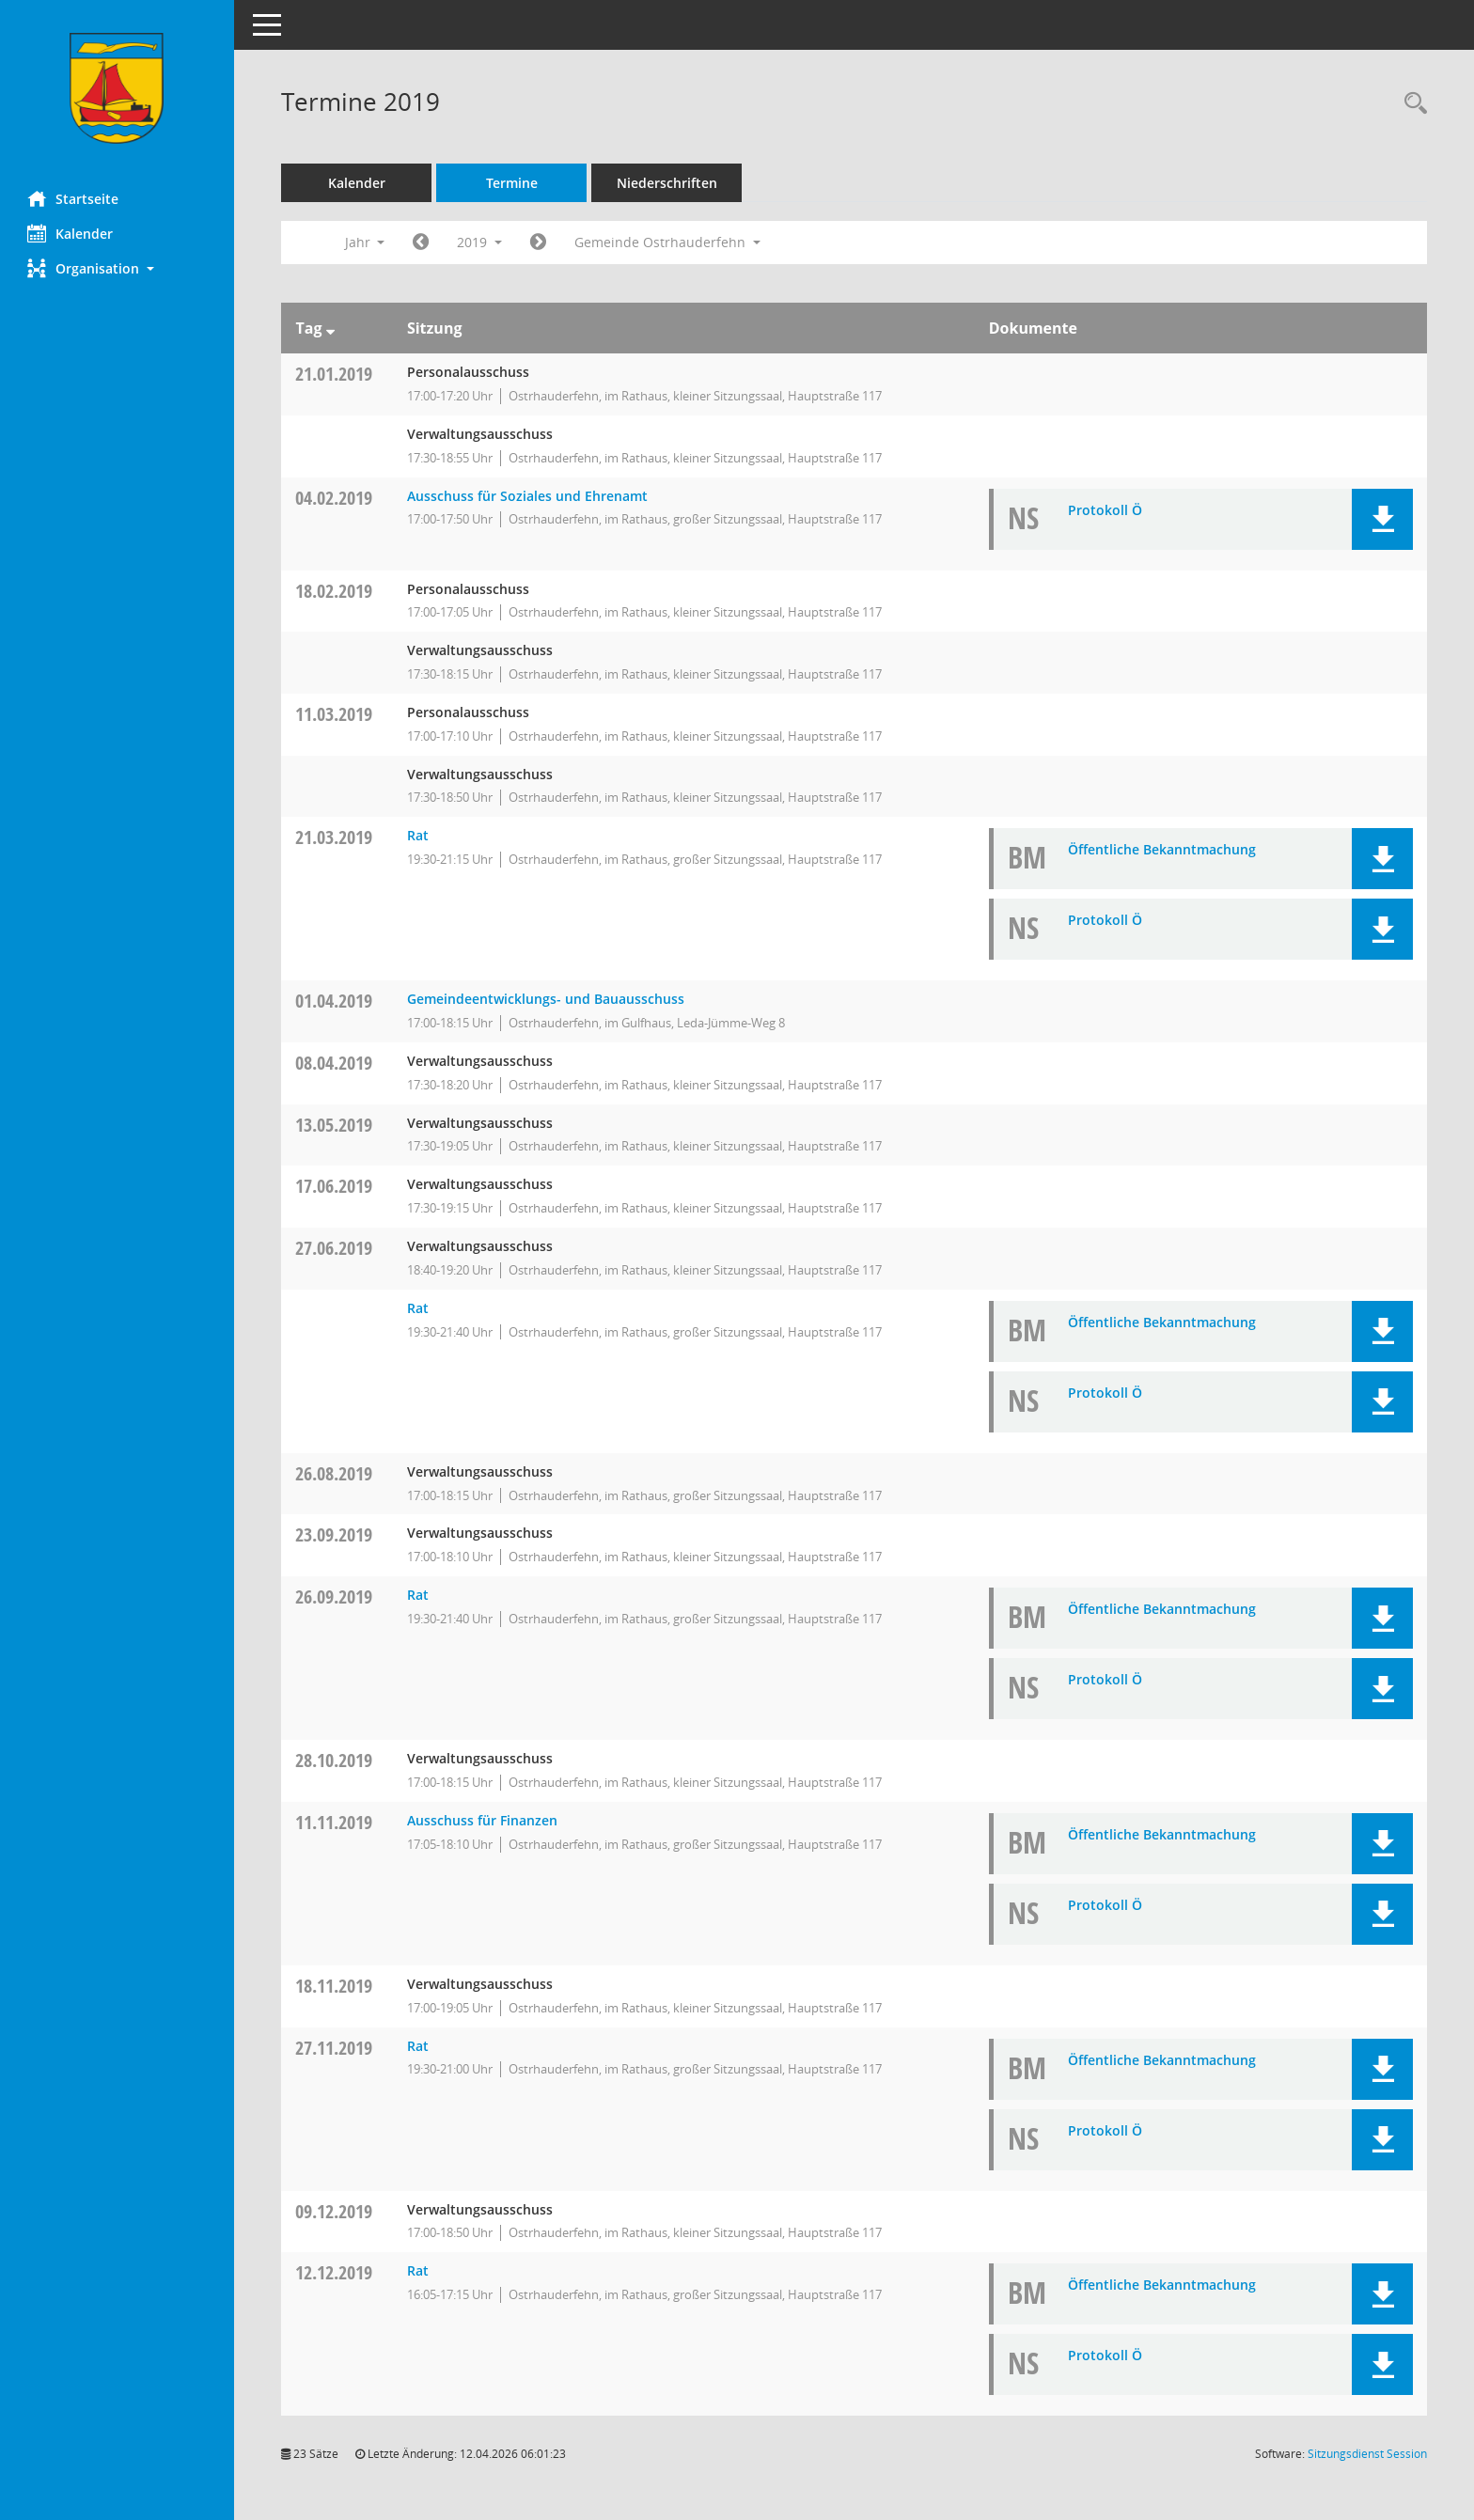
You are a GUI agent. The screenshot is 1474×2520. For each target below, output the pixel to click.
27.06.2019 (334, 1247)
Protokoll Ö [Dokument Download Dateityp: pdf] (1105, 510)
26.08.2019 (334, 1473)
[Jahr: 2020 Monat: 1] (539, 242)
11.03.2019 (334, 714)
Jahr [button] (365, 242)
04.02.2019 (334, 497)
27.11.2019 (334, 2047)
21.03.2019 (334, 837)
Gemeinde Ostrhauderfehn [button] (668, 242)
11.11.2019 (334, 1822)
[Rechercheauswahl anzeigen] (1411, 103)
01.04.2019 (334, 1000)
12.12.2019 (334, 2272)
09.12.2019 (334, 2211)
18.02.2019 (334, 590)
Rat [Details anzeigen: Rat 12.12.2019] (418, 2270)
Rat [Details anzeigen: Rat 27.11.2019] (418, 2046)
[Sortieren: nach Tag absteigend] (330, 328)
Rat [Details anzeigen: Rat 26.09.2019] (418, 1595)
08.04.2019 (334, 1062)
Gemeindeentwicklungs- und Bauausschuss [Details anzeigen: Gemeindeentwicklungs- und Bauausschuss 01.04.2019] (545, 999)
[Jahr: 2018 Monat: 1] (422, 242)
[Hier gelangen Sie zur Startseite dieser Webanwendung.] (117, 88)
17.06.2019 (334, 1185)
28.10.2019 (334, 1760)
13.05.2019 (334, 1124)
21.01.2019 (334, 373)
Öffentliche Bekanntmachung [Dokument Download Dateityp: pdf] (1162, 849)
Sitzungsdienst (1367, 2454)
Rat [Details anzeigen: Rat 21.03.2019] (418, 835)
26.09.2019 (334, 1596)
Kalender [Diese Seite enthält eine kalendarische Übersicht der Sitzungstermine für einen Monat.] (71, 233)
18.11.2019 (334, 1985)
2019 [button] (480, 242)
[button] (117, 268)
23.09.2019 (334, 1534)
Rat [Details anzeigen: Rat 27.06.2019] (418, 1308)
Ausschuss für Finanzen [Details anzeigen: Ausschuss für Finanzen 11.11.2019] (482, 1820)
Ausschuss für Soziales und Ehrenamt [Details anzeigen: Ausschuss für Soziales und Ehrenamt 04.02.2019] (527, 496)
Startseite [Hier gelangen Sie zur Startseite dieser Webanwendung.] (73, 198)
